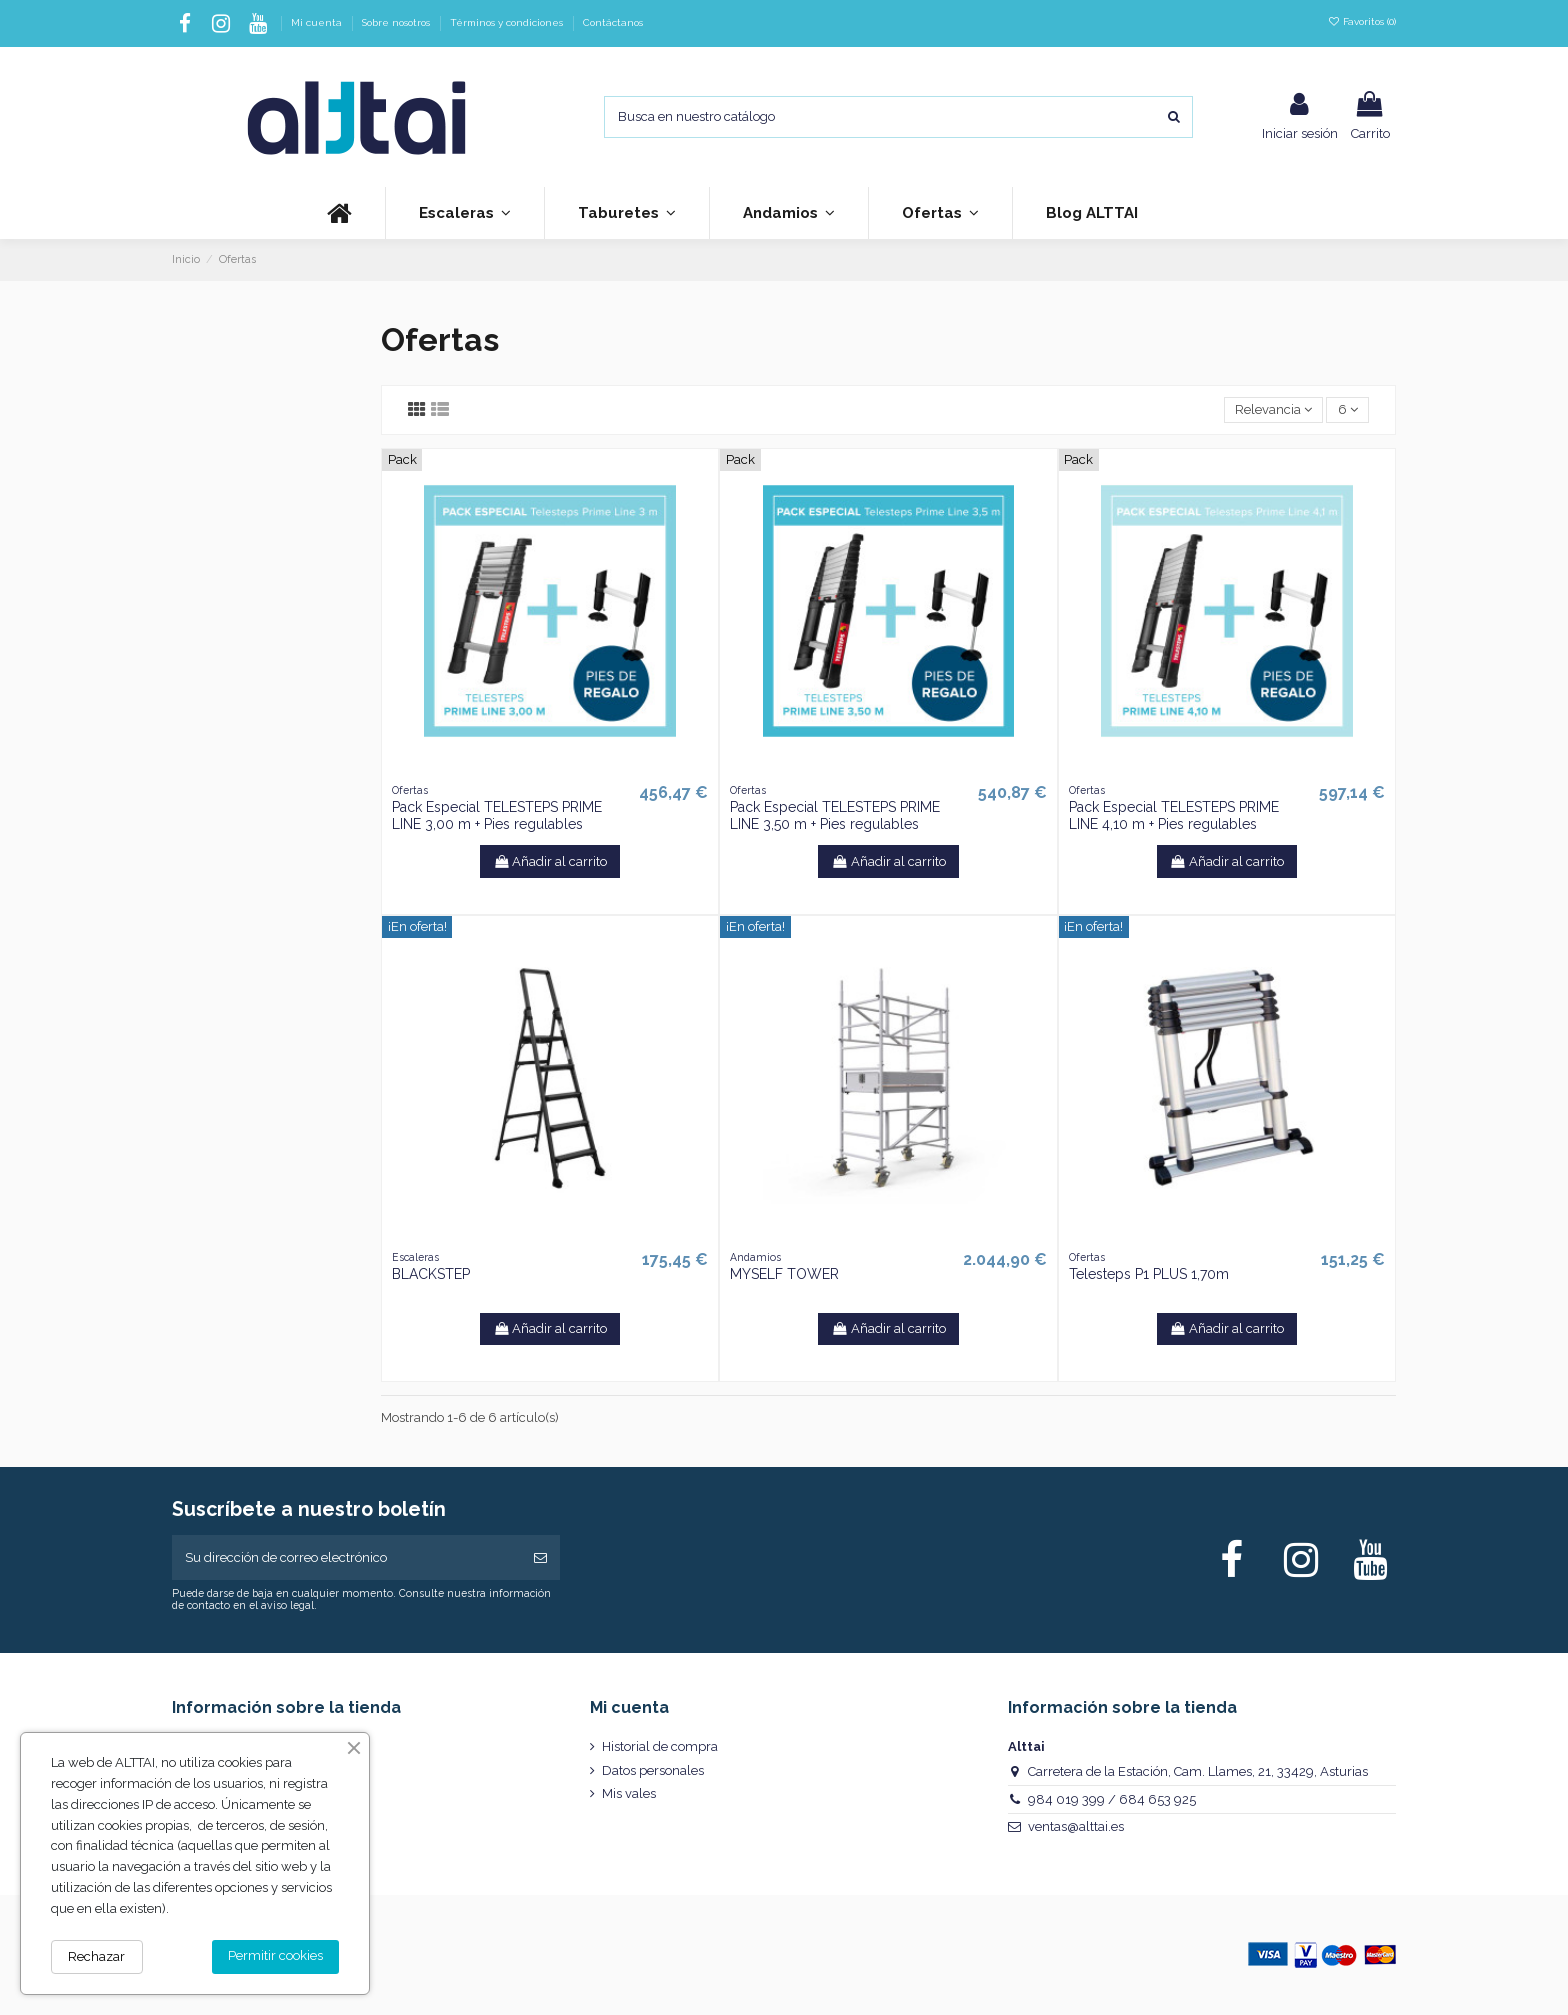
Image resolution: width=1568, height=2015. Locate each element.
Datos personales (653, 1770)
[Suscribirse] (540, 1558)
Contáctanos (613, 22)
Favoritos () (1361, 21)
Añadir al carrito (550, 861)
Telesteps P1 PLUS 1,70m (1149, 1274)
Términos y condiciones (508, 22)
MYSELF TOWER (784, 1274)
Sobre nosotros (397, 22)
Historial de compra (660, 1746)
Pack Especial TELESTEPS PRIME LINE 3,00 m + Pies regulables (497, 815)
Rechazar (96, 1956)
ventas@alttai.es (1076, 1826)
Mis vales (629, 1793)
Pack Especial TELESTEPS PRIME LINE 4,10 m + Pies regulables (1174, 815)
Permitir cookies (275, 1955)
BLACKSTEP (431, 1274)
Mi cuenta (318, 22)
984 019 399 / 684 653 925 (1112, 1799)
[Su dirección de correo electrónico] (346, 1558)
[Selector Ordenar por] (1274, 410)
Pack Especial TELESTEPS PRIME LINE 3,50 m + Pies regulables (835, 815)
